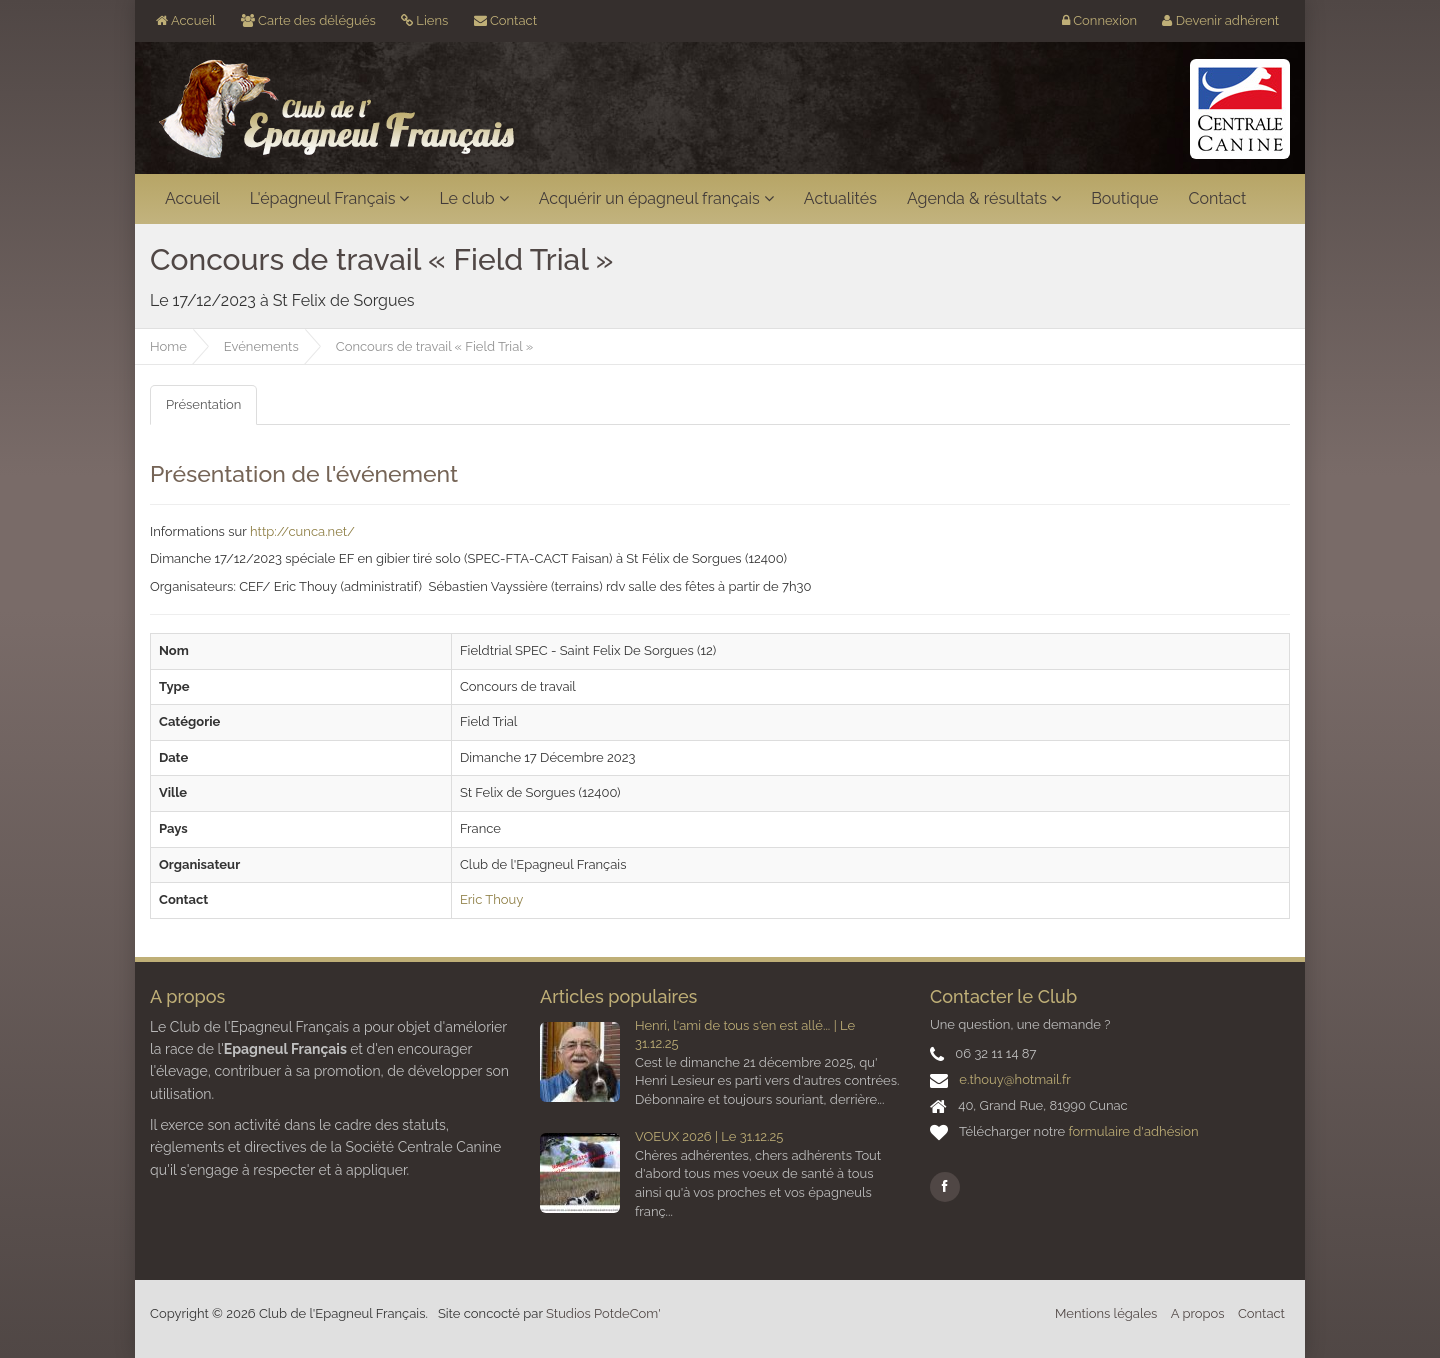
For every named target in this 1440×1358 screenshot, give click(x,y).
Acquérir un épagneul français (656, 198)
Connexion (1099, 20)
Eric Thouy (491, 899)
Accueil (185, 20)
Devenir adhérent (1220, 20)
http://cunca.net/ (302, 531)
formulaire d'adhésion (1133, 1131)
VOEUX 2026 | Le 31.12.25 (709, 1136)
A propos (1198, 1313)
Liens (424, 20)
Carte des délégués (308, 20)
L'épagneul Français (330, 198)
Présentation (203, 404)
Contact (505, 20)
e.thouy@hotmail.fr (1014, 1079)
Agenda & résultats (984, 198)
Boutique (1124, 198)
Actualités (840, 198)
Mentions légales (1106, 1313)
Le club (473, 198)
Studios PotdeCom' (603, 1313)
